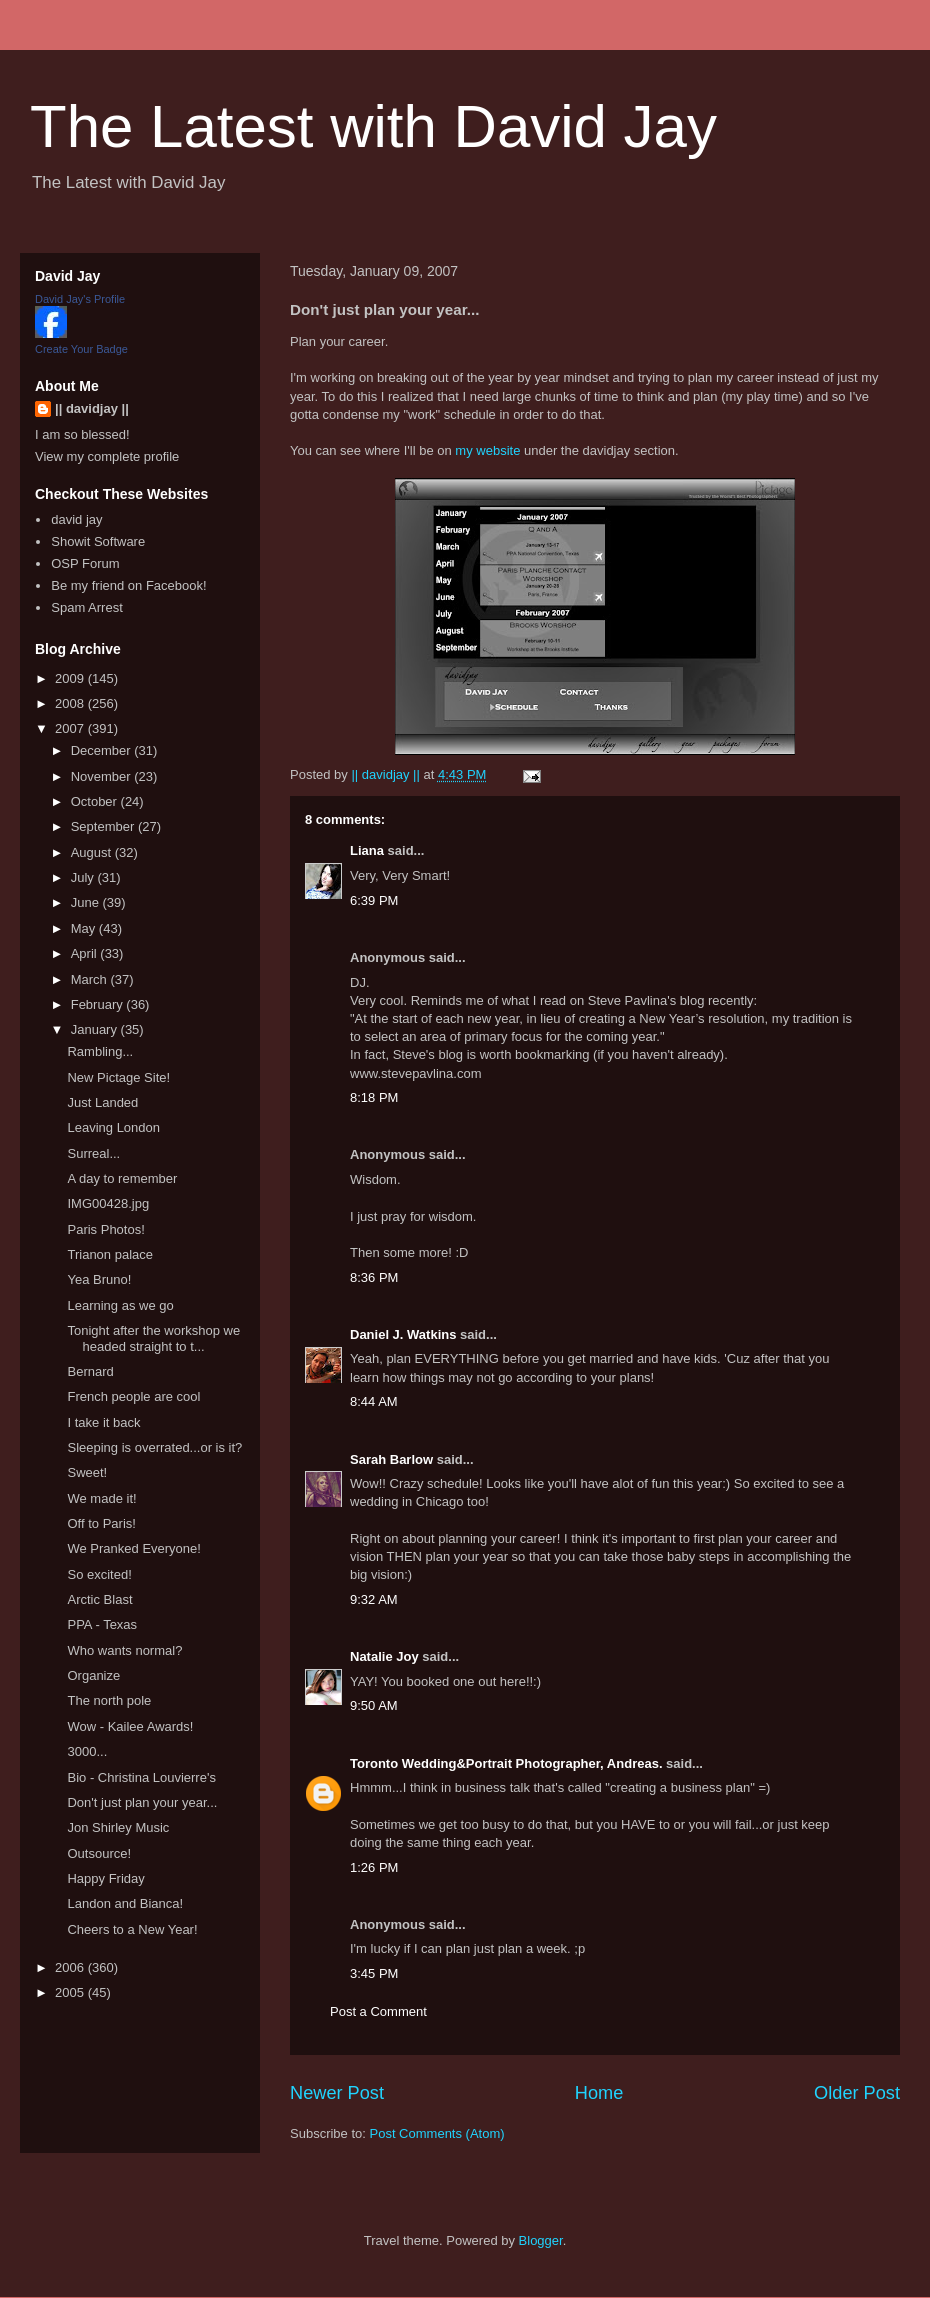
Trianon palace (110, 1254)
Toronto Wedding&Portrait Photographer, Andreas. (506, 1763)
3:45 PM (374, 1973)
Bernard (90, 1371)
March (91, 979)
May (85, 928)
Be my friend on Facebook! (128, 585)
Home (599, 2093)
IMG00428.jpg (108, 1203)
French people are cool (133, 1396)
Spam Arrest (87, 607)
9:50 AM (374, 1705)
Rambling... (100, 1051)
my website (487, 450)
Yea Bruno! (99, 1279)
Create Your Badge (81, 349)
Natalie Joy (384, 1656)
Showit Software (98, 541)
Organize (93, 1675)
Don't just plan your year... (142, 1802)
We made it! (101, 1498)
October (96, 801)
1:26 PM (374, 1867)
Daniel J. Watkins (403, 1334)
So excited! (99, 1574)
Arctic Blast (99, 1599)
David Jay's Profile (80, 299)
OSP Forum (85, 563)
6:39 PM (374, 900)
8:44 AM (374, 1401)
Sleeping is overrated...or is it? (154, 1447)
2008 (71, 703)
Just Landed (102, 1102)
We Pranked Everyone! (133, 1548)
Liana (367, 850)
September (104, 826)
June (87, 902)
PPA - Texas (102, 1624)
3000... (87, 1751)
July (84, 877)
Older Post (857, 2093)
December (103, 750)
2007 (71, 728)
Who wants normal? (124, 1650)
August (93, 852)
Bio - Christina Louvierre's (141, 1777)
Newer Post (337, 2093)
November (103, 776)
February (99, 1004)
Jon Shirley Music (118, 1827)
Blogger (541, 2240)
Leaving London (113, 1127)
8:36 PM (374, 1277)
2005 (71, 1992)
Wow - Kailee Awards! (130, 1726)
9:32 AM (374, 1599)
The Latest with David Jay (373, 126)
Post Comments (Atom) (437, 2133)
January (96, 1029)
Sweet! (87, 1472)
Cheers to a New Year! (132, 1929)
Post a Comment (378, 2011)
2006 (71, 1967)
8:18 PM (374, 1097)
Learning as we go (120, 1305)
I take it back (103, 1422)
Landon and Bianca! (125, 1903)
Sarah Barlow (391, 1459)
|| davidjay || (92, 408)
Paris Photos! (105, 1229)
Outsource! (99, 1853)
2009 (71, 678)
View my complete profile (107, 456)
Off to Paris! (101, 1523)
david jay (76, 519)
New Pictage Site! (118, 1077)
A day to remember (122, 1178)
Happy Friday (105, 1878)
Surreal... (93, 1153)
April (86, 953)
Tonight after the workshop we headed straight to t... (153, 1338)
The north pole (109, 1700)
